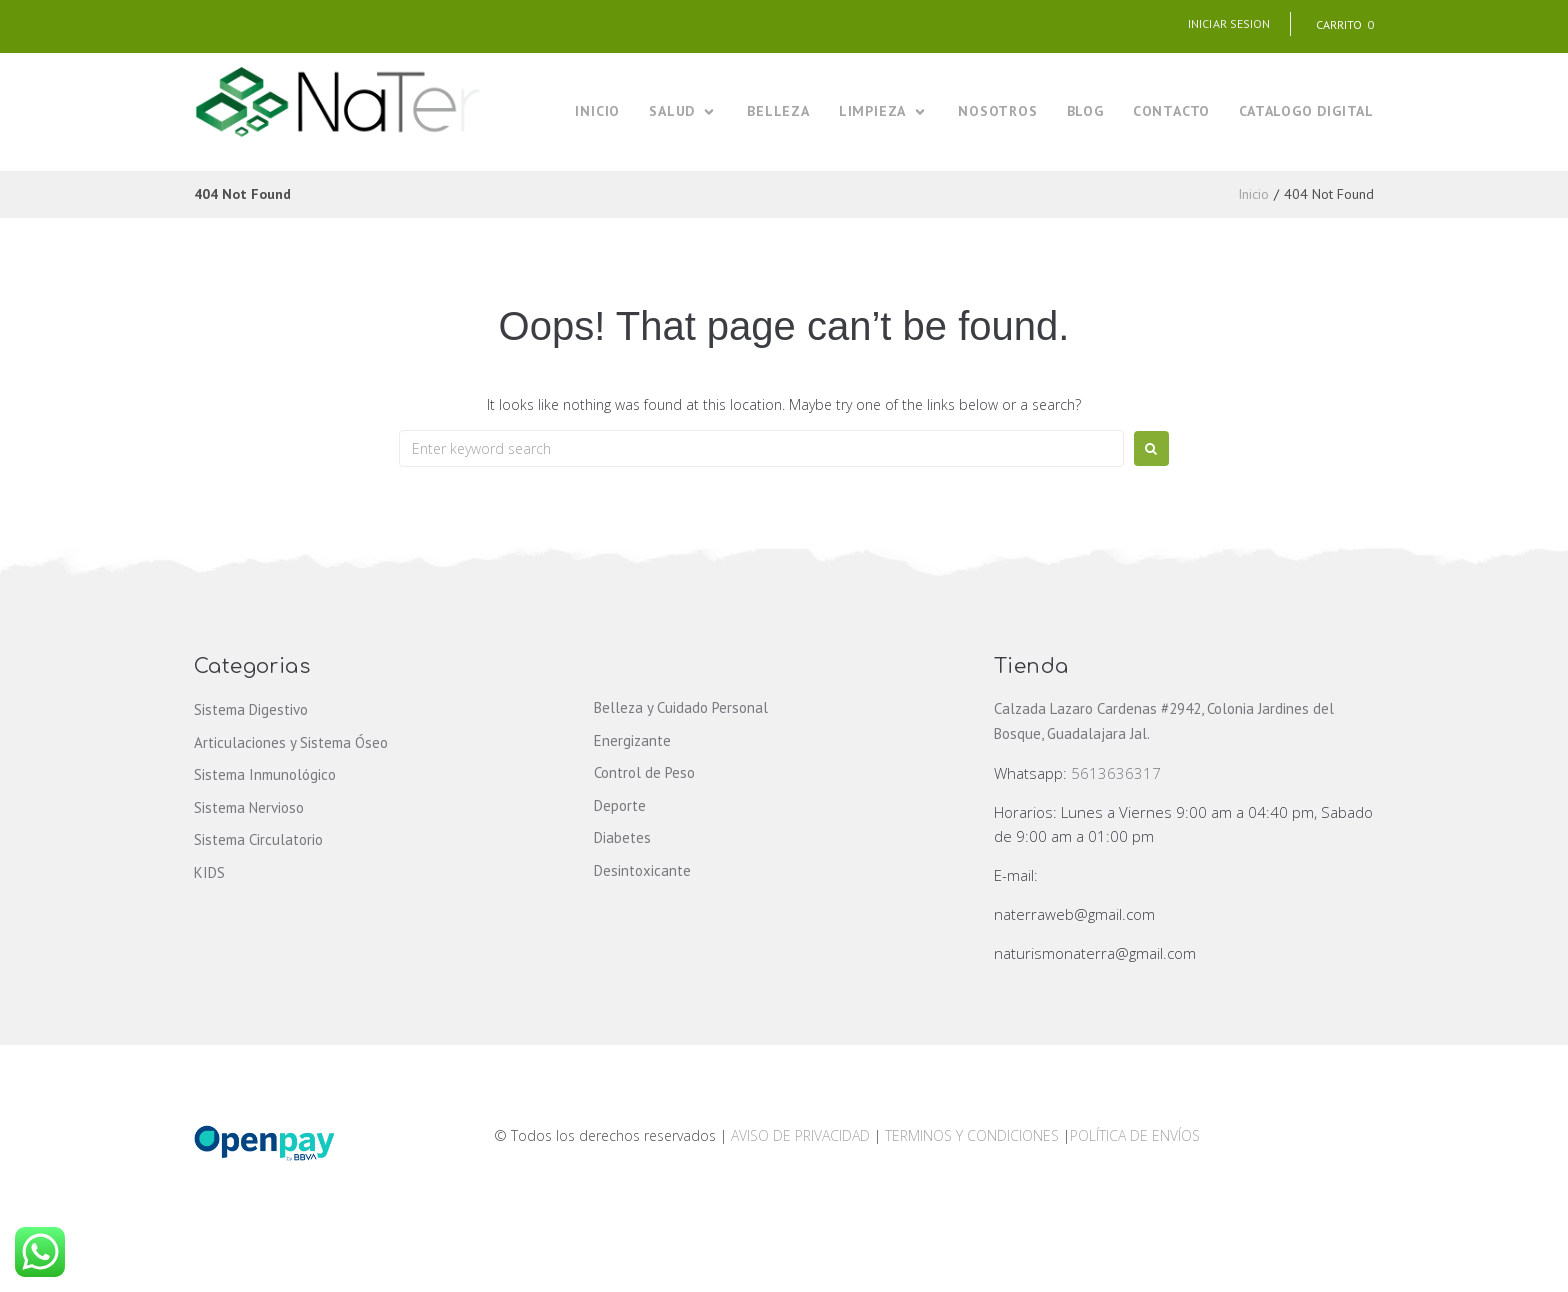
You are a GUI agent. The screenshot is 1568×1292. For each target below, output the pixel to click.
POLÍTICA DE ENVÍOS (1135, 1135)
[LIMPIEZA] (884, 111)
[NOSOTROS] (997, 111)
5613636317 (1116, 773)
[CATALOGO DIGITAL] (1306, 111)
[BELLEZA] (778, 111)
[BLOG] (1085, 111)
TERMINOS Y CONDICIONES (974, 1135)
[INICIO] (597, 111)
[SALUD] (683, 111)
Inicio (1253, 194)
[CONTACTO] (1171, 111)
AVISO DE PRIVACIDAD (800, 1135)
